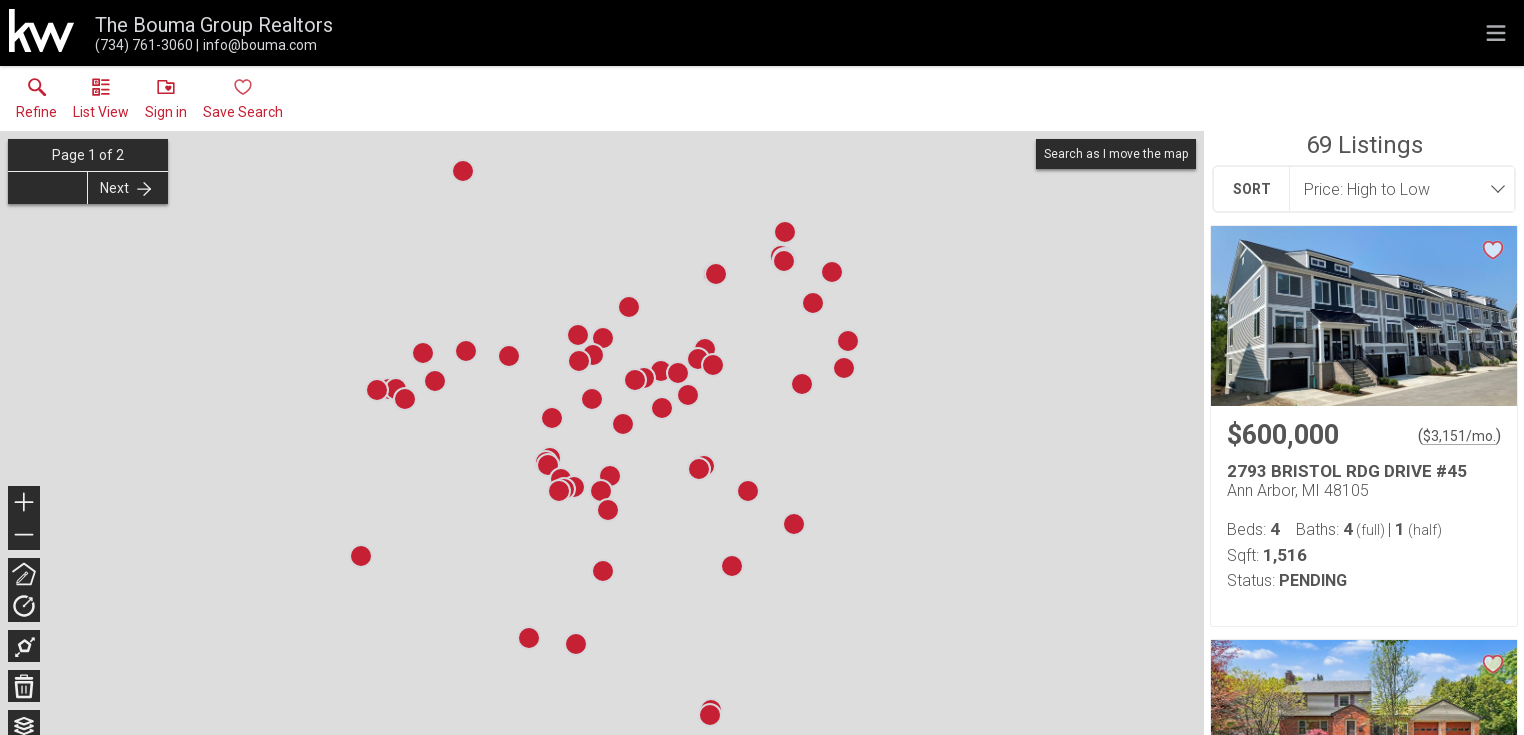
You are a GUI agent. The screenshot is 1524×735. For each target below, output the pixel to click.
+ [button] (24, 504)
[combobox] (1396, 189)
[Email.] (256, 45)
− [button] (24, 535)
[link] (36, 103)
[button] (101, 103)
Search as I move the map (1116, 154)
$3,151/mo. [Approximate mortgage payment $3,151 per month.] (1459, 436)
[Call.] (144, 45)
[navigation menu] (1496, 33)
